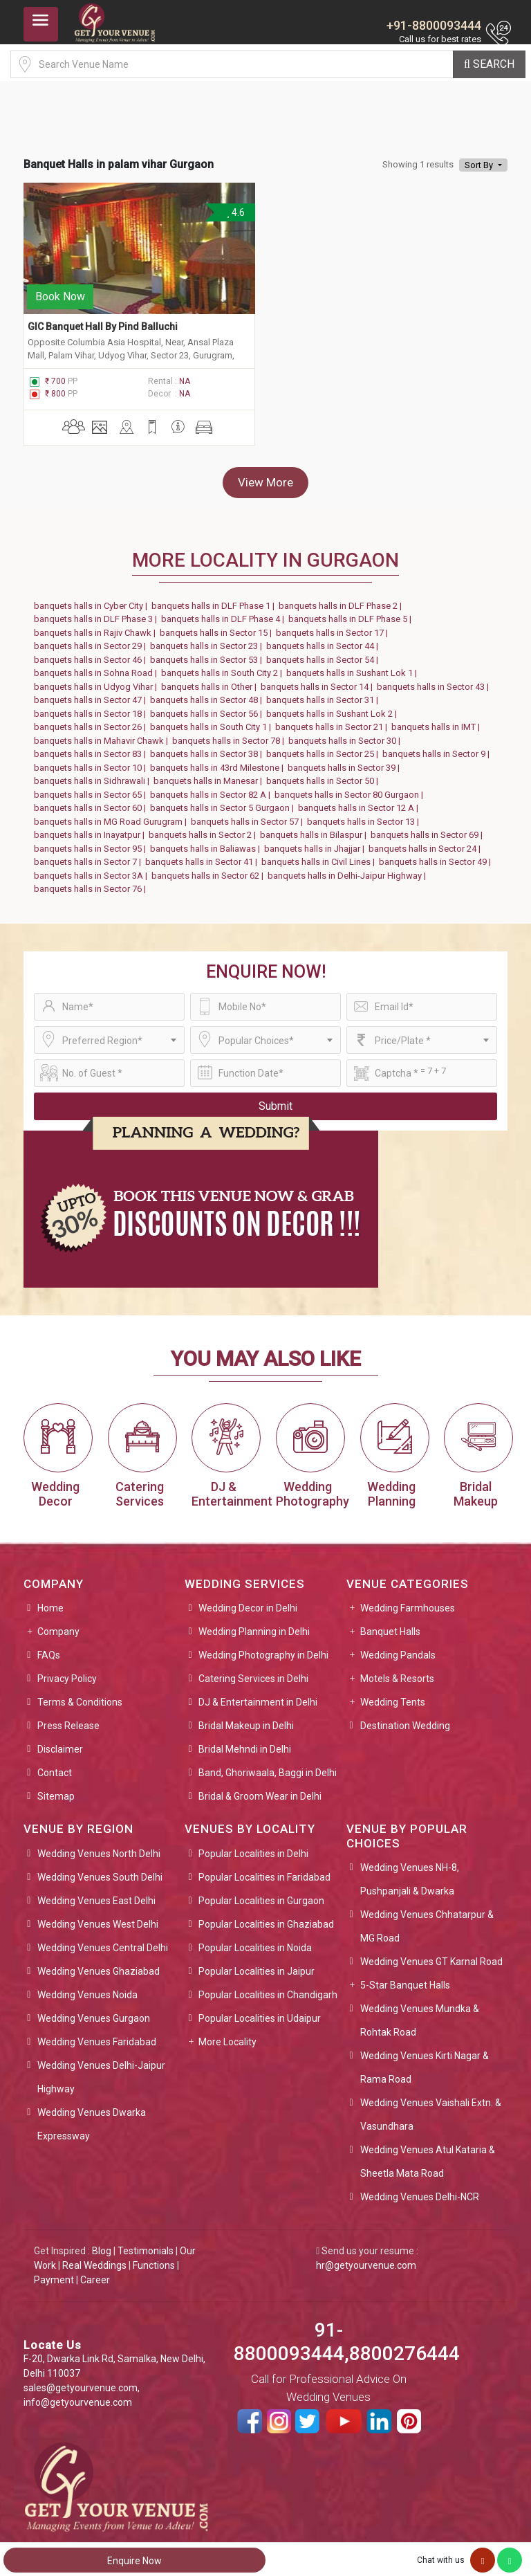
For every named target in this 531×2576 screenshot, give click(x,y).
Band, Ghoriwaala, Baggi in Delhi (267, 1766)
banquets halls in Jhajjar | (316, 842)
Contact (54, 1766)
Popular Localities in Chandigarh (267, 1987)
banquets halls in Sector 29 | (92, 639)
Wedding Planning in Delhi (254, 1625)
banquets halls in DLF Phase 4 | (224, 613)
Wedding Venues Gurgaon (93, 2011)
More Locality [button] (227, 2034)
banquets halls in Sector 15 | (218, 626)
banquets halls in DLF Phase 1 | (215, 599)
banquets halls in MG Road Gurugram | (112, 815)
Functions (154, 2258)
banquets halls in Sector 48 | (208, 693)
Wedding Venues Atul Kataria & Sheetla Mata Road (427, 2154)
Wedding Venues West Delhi (97, 1917)
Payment (54, 2272)
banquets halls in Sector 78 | (230, 734)
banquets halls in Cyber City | (92, 599)
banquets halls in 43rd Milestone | (219, 761)
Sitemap (56, 1790)
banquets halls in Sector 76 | (92, 882)
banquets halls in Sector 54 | (324, 653)
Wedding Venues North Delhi (98, 1846)
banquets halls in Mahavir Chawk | (103, 734)
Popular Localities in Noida (255, 1940)
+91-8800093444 (433, 25)
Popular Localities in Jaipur (256, 1964)
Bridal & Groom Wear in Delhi (260, 1790)
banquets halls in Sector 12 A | (360, 801)
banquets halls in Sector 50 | (324, 774)
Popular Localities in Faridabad (264, 1870)
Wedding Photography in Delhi (263, 1648)
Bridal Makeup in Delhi (246, 1719)
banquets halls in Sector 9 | (438, 747)
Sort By (480, 165)
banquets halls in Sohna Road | (97, 666)
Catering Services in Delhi (253, 1672)
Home (50, 1601)
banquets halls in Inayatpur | (91, 828)
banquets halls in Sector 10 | (92, 761)
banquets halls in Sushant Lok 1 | (353, 666)
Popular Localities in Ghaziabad (266, 1917)
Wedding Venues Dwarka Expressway (91, 2117)
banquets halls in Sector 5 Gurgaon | (224, 801)
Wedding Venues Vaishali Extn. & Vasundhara (430, 2107)
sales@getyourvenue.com (81, 2381)
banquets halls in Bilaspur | (315, 828)
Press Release (68, 1719)
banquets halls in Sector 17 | (334, 626)
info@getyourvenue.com (78, 2396)
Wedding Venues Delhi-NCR (419, 2189)
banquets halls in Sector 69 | (429, 828)
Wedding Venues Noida (87, 1987)
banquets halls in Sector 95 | (92, 842)
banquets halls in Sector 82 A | (212, 788)
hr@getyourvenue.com (366, 2258)
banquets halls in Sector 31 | (324, 693)
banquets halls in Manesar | (209, 774)
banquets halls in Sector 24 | (427, 842)
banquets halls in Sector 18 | (92, 707)
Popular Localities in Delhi (253, 1846)
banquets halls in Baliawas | (207, 842)
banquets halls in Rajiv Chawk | (97, 626)
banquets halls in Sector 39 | (346, 761)
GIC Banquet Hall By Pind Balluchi (103, 319)
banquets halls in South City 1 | (212, 720)
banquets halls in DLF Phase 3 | (97, 613)
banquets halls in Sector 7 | (89, 855)
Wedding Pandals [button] (398, 1648)
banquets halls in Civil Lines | (320, 855)
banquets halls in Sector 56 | (208, 707)
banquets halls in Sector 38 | (208, 747)
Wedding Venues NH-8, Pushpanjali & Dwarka (409, 1872)
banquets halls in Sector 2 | (204, 828)
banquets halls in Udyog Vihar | (97, 680)
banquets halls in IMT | (437, 720)
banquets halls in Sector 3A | (92, 869)
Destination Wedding (405, 1719)
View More (265, 475)
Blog (101, 2243)
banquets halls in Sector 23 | (208, 639)
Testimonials (146, 2243)
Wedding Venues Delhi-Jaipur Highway (101, 2070)
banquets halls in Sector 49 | (437, 855)
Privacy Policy (67, 1672)
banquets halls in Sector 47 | (92, 693)
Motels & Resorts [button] (397, 1672)
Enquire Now (134, 2560)
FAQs (48, 1648)
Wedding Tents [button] (392, 1695)
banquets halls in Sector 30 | (346, 734)
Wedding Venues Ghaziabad (98, 1964)
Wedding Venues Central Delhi (102, 1940)
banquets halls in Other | (211, 680)
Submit (275, 1099)
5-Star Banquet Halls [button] (405, 1978)
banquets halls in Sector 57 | (249, 815)
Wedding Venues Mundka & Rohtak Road (419, 2013)
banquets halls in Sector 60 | (92, 801)
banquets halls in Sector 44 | (324, 639)
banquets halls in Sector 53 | (208, 653)
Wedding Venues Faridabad (96, 2034)
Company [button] (58, 1625)
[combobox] (109, 1033)
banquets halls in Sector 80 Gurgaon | (350, 788)
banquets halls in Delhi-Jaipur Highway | (349, 869)
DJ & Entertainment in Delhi (257, 1695)
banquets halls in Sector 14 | (319, 680)
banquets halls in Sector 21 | (333, 720)
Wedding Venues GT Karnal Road (431, 1954)
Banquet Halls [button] (390, 1625)
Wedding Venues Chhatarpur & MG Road (427, 1919)
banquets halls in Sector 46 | (92, 653)
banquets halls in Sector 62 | (209, 869)
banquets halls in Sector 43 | (435, 680)
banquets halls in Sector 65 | (92, 788)
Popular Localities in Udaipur (259, 2011)
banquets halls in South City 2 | (223, 666)
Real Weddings (94, 2258)
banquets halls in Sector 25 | (324, 747)
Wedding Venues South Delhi (99, 1870)
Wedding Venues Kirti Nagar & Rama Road (424, 2060)
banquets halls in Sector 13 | (365, 815)
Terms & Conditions (79, 1695)
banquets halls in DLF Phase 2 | (342, 599)
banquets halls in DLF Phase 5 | (352, 613)
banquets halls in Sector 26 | (92, 720)
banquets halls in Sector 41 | (203, 855)
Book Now (60, 289)
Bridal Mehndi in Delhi (244, 1742)
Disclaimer (60, 1742)
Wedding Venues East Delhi (96, 1893)
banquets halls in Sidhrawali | (93, 774)
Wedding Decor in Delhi (247, 1601)
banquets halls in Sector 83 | (92, 747)
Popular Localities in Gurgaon (261, 1893)
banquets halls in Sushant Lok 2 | (333, 707)
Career (95, 2272)
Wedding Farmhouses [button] (407, 1601)
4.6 (235, 212)
